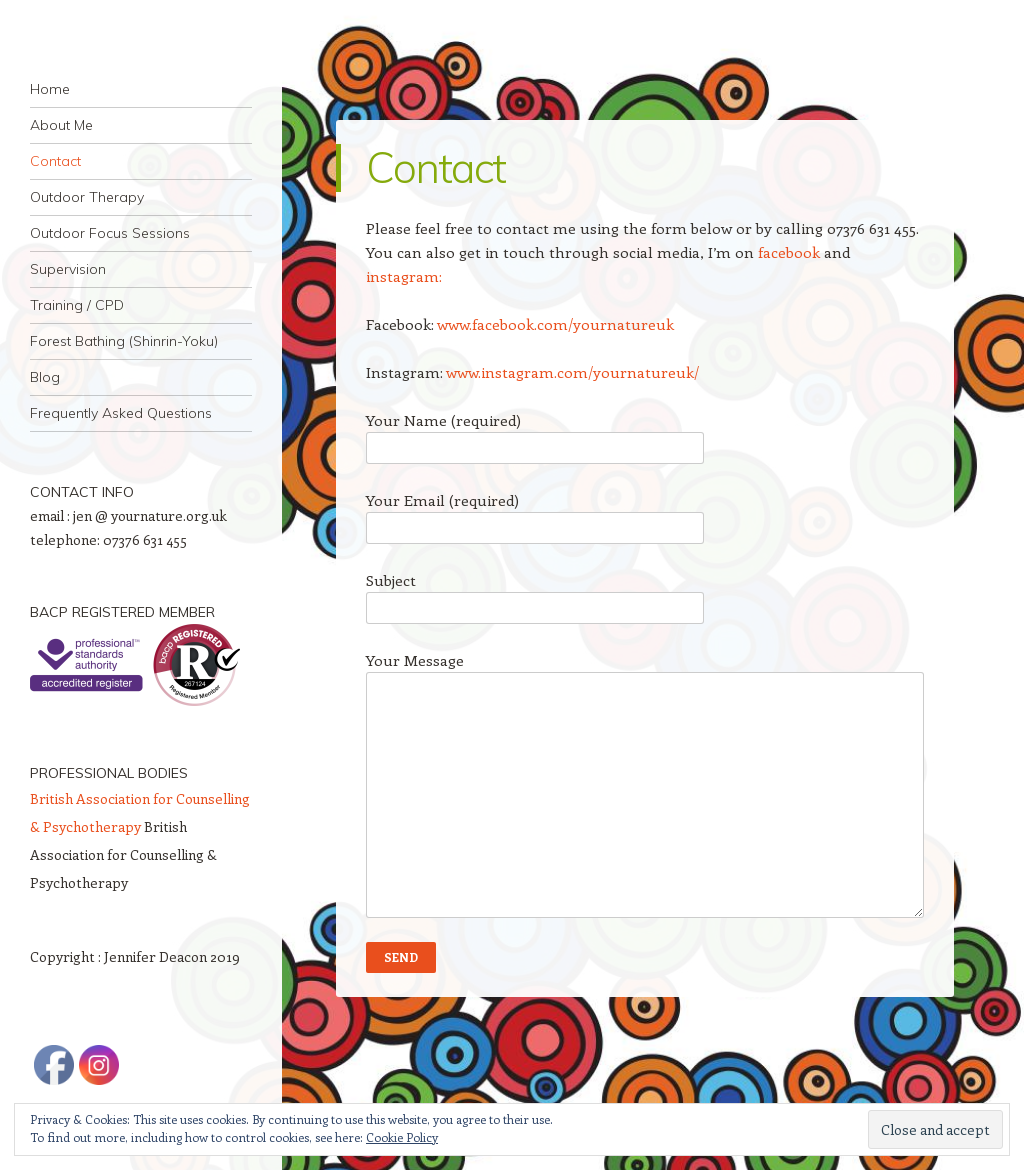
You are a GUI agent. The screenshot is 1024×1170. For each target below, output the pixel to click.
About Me (61, 125)
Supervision (68, 269)
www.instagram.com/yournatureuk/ (572, 372)
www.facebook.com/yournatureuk (555, 324)
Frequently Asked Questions (121, 413)
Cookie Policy (402, 1137)
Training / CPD (77, 305)
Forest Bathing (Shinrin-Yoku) (124, 341)
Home (50, 89)
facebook (789, 252)
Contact (55, 161)
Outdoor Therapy (87, 197)
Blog (45, 377)
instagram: (404, 276)
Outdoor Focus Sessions (110, 233)
